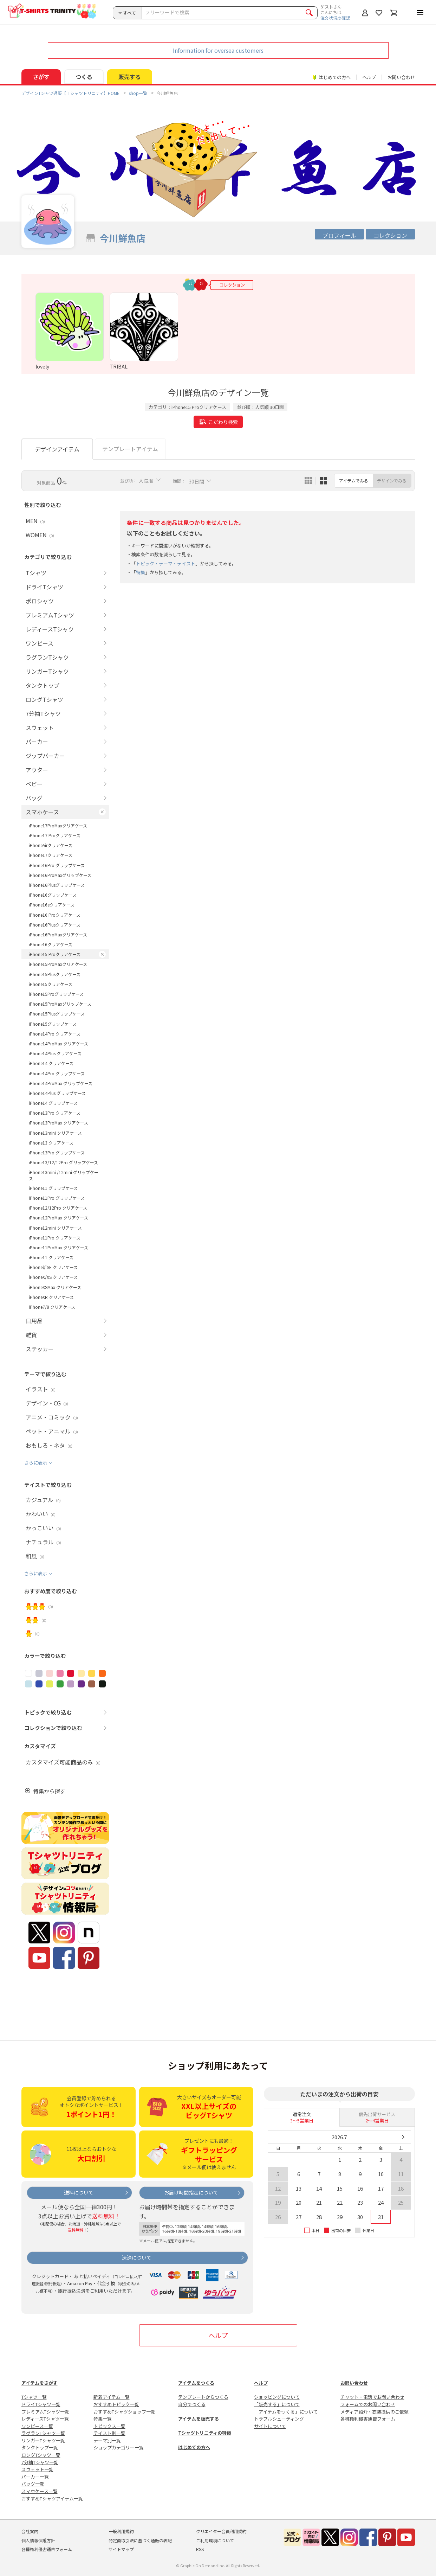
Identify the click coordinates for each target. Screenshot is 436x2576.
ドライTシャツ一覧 (40, 2404)
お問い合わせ (401, 77)
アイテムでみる (353, 480)
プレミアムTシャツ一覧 (45, 2411)
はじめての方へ (194, 2447)
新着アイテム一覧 (111, 2397)
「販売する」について (277, 2404)
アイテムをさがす (39, 2382)
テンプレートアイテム (130, 448)
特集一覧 (102, 2418)
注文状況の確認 (335, 18)
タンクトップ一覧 (39, 2447)
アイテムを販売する (198, 2418)
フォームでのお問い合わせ (367, 2404)
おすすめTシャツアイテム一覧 (52, 2498)
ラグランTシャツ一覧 (43, 2433)
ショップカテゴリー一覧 (118, 2447)
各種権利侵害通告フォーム (367, 2418)
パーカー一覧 (35, 2476)
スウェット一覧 (37, 2469)
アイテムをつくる (196, 2382)
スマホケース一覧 (39, 2491)
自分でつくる (192, 2404)
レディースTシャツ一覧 (45, 2418)
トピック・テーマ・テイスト (165, 563)
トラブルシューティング (279, 2418)
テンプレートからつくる (203, 2397)
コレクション (390, 235)
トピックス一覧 (109, 2426)
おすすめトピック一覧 (116, 2404)
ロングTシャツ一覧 (40, 2455)
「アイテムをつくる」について (286, 2411)
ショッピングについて (277, 2397)
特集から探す (49, 1791)
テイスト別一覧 (109, 2433)
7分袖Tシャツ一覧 (39, 2462)
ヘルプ (369, 77)
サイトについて (270, 2426)
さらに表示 (35, 1462)
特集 (140, 572)
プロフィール (339, 235)
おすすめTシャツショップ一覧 (124, 2411)
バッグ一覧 (32, 2483)
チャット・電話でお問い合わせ (372, 2397)
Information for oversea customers (218, 50)
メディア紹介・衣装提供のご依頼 (374, 2411)
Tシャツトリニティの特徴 (204, 2432)
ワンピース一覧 (37, 2426)
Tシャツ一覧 (34, 2397)
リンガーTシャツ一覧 (43, 2440)
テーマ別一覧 (107, 2440)
